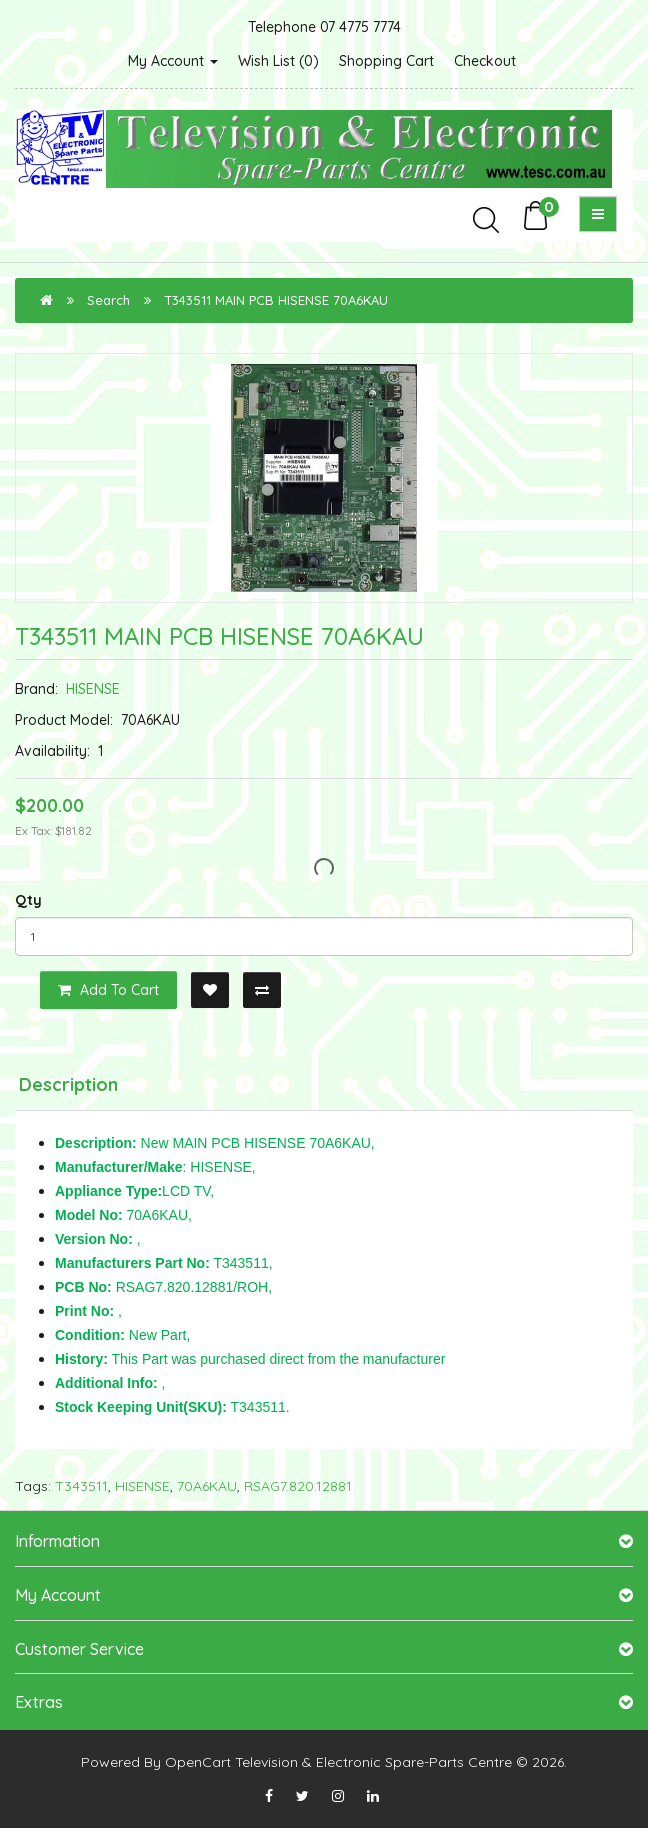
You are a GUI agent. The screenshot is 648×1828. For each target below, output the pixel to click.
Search (108, 300)
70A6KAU (207, 1486)
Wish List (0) (278, 61)
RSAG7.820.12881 (298, 1486)
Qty (28, 900)
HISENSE (93, 689)
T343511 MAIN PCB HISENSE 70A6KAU (276, 300)
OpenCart (198, 1762)
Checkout (485, 61)
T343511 (81, 1486)
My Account (173, 61)
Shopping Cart (386, 61)
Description (68, 1084)
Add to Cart (108, 990)
